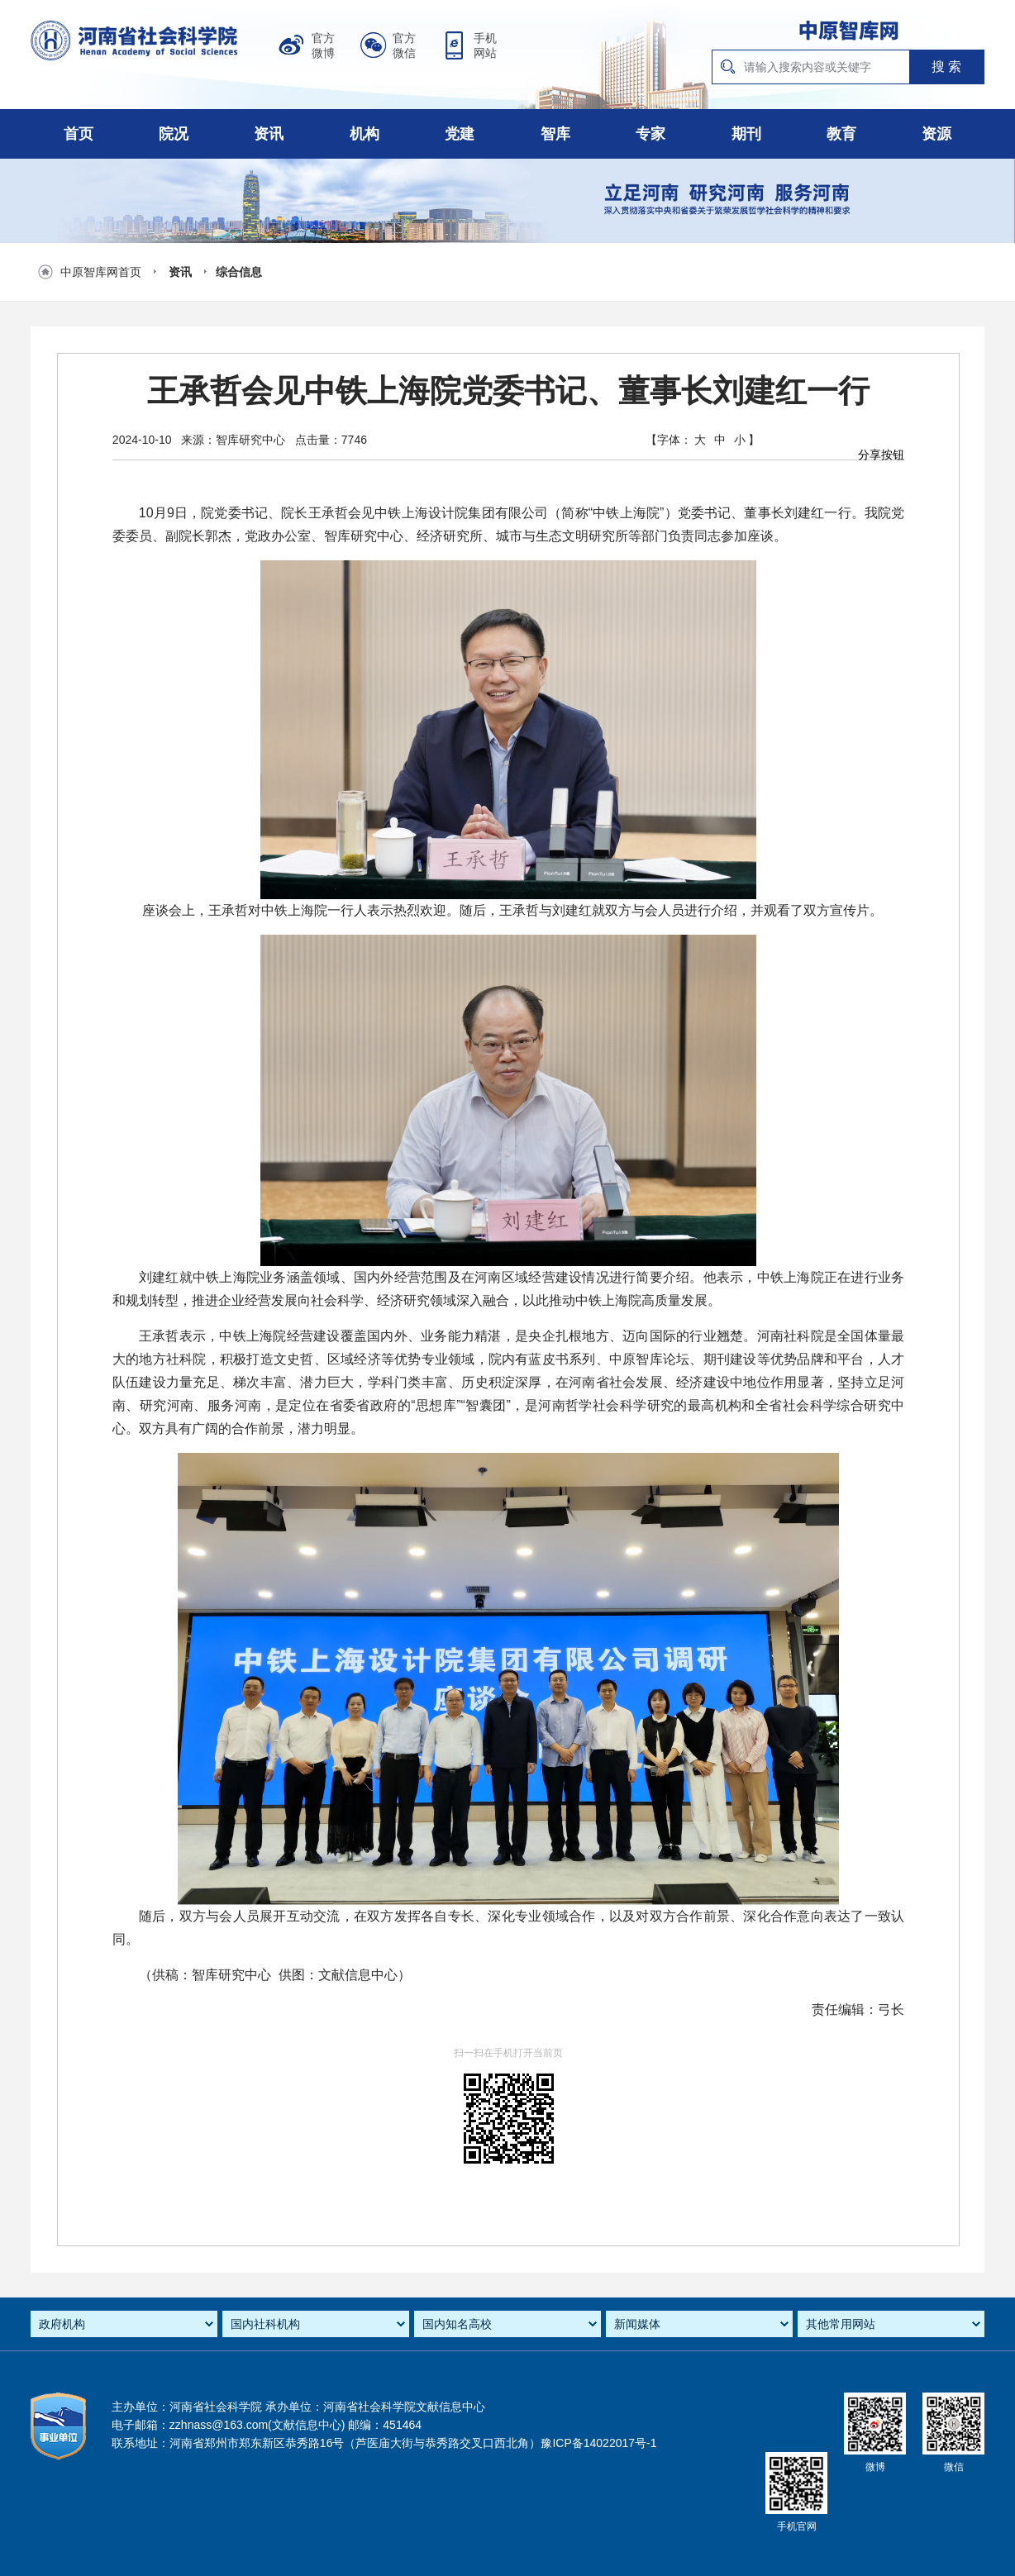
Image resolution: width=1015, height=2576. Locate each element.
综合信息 (239, 272)
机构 (364, 134)
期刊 (746, 134)
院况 (173, 134)
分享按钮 (881, 454)
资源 (936, 134)
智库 (555, 134)
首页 (78, 134)
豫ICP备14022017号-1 (598, 2443)
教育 (841, 134)
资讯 (269, 134)
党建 (459, 134)
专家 (650, 134)
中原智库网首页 (100, 272)
